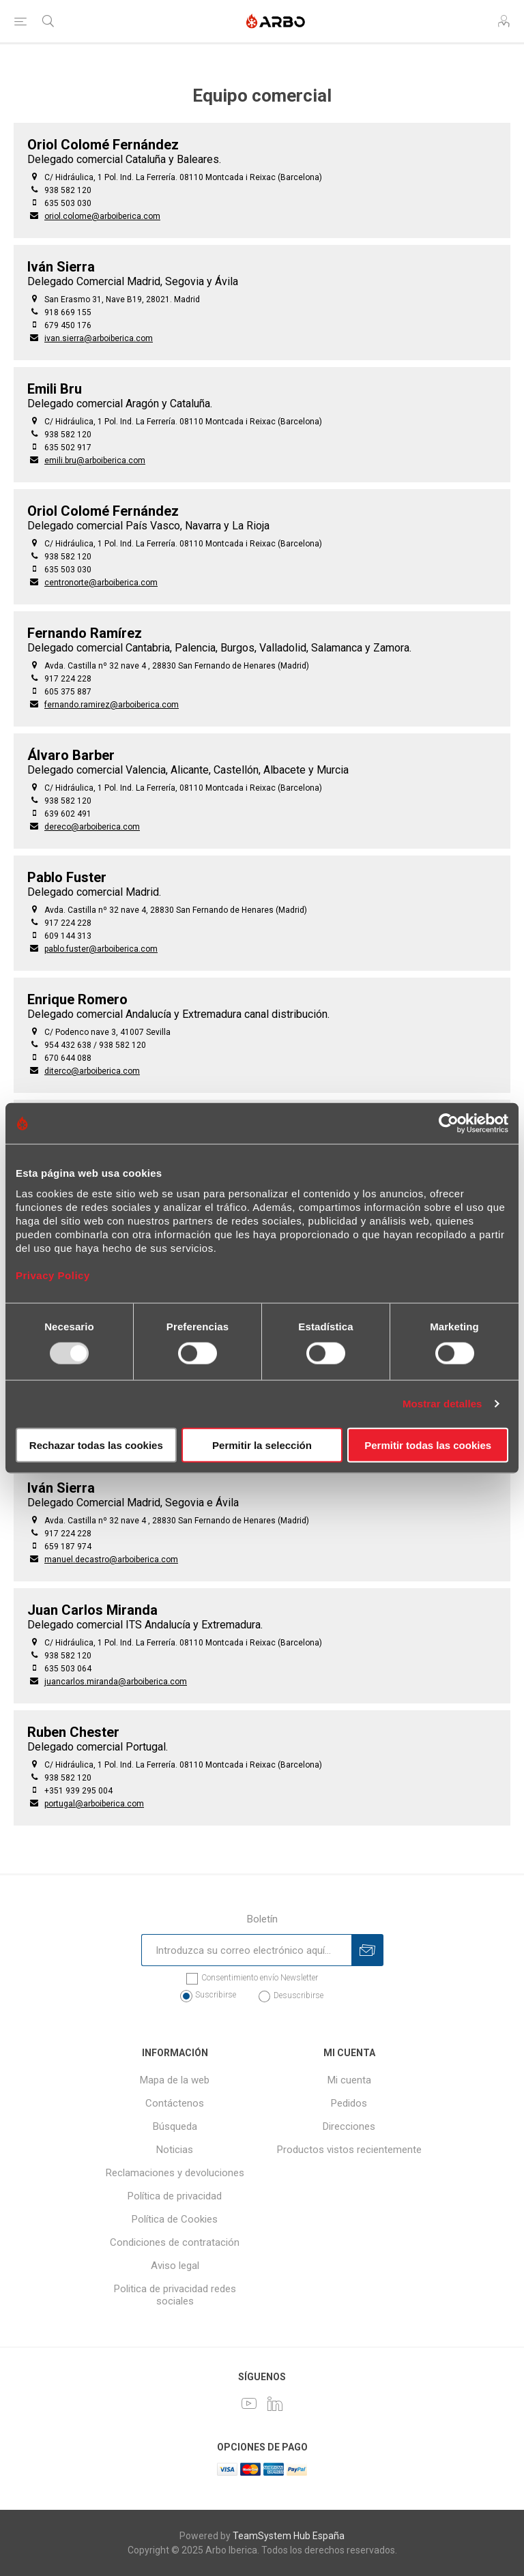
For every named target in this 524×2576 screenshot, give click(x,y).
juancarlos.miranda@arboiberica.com (115, 1681)
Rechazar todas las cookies (96, 1444)
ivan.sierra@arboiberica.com (98, 338)
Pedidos (349, 2103)
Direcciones (349, 2126)
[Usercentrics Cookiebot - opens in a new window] (448, 1123)
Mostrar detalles (442, 1403)
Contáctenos (174, 2103)
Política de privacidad (175, 2196)
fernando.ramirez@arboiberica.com (111, 704)
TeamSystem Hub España (289, 2535)
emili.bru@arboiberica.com (94, 460)
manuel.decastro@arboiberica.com (111, 1559)
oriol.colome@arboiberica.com (102, 216)
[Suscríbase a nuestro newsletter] (246, 1950)
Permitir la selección (262, 1444)
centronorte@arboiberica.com (101, 582)
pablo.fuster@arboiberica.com (101, 949)
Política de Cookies (175, 2219)
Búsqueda (175, 2126)
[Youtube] (249, 2403)
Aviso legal (175, 2265)
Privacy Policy (53, 1274)
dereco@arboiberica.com (92, 827)
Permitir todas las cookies (427, 1444)
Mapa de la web (174, 2080)
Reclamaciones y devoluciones (175, 2173)
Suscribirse (215, 1995)
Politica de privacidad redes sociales (175, 2295)
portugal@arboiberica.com (94, 1804)
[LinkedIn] (275, 2403)
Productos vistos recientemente (349, 2149)
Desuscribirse (298, 1995)
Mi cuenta (349, 2080)
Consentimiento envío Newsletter (259, 1977)
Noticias (174, 2149)
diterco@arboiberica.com (92, 1071)
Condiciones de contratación (174, 2242)
